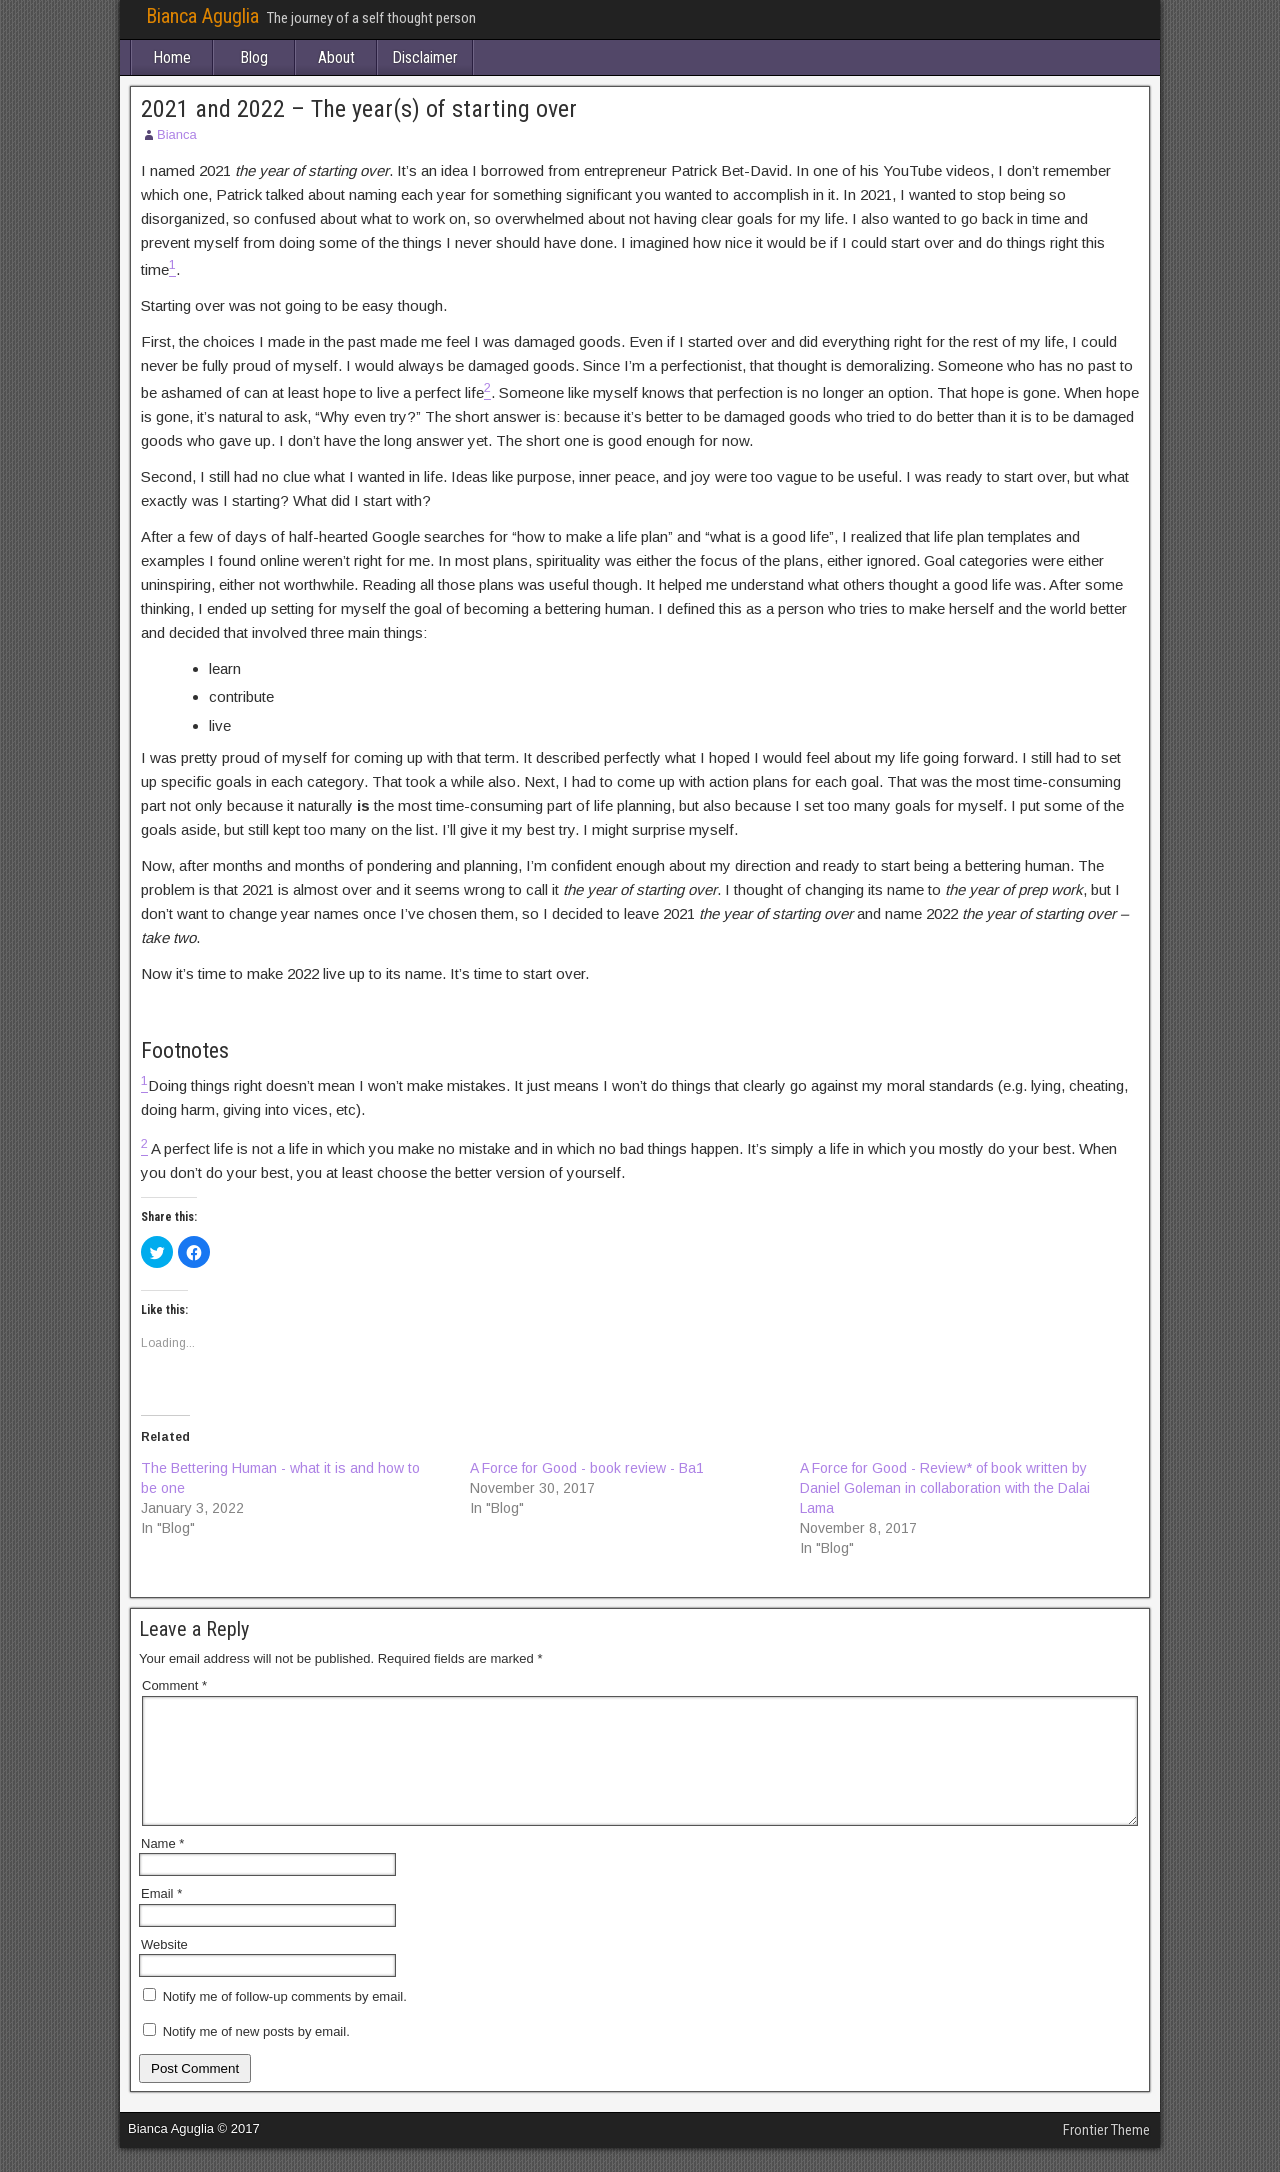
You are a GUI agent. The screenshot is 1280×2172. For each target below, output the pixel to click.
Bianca (177, 134)
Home (172, 57)
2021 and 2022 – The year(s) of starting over (359, 109)
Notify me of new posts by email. (256, 2055)
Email (161, 1917)
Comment (174, 1685)
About (336, 57)
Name (162, 1867)
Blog (254, 57)
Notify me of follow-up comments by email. (285, 2020)
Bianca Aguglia (202, 16)
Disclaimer (425, 57)
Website (164, 1968)
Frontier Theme (1106, 2154)
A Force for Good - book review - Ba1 (587, 1468)
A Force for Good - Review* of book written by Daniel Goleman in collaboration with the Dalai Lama (945, 1488)
